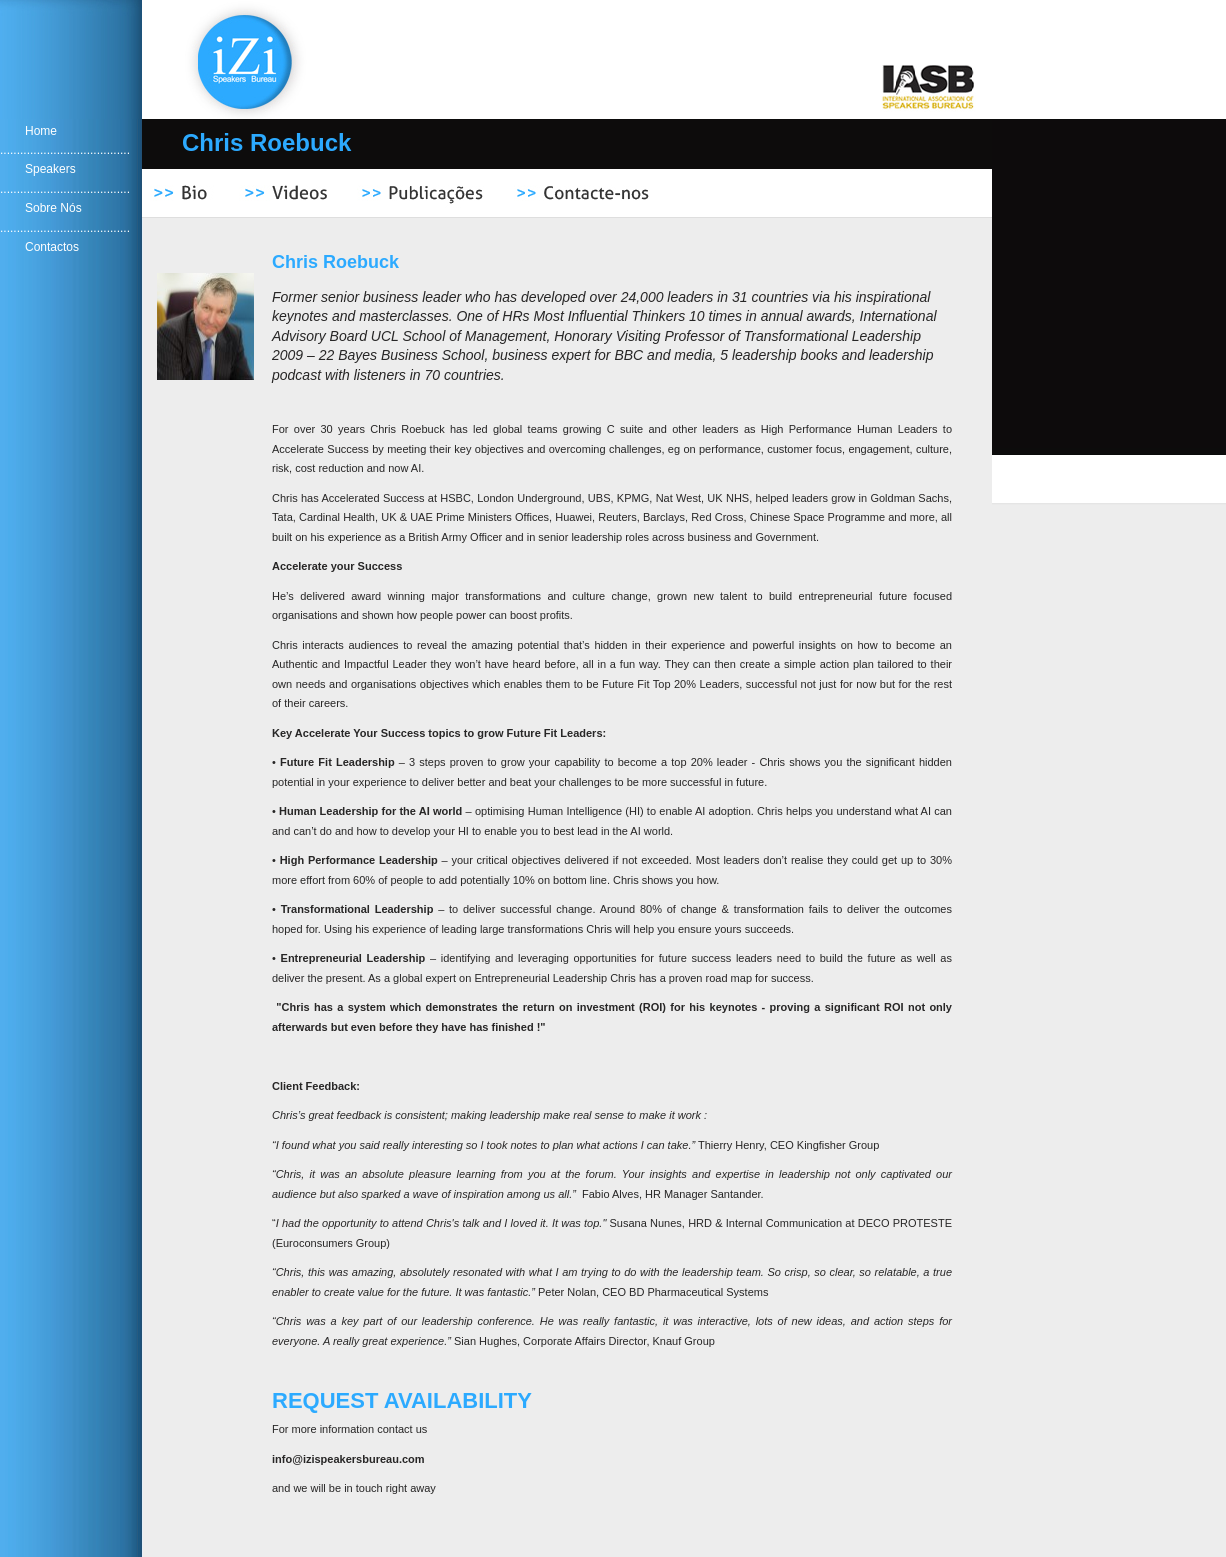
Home (41, 131)
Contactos (52, 247)
